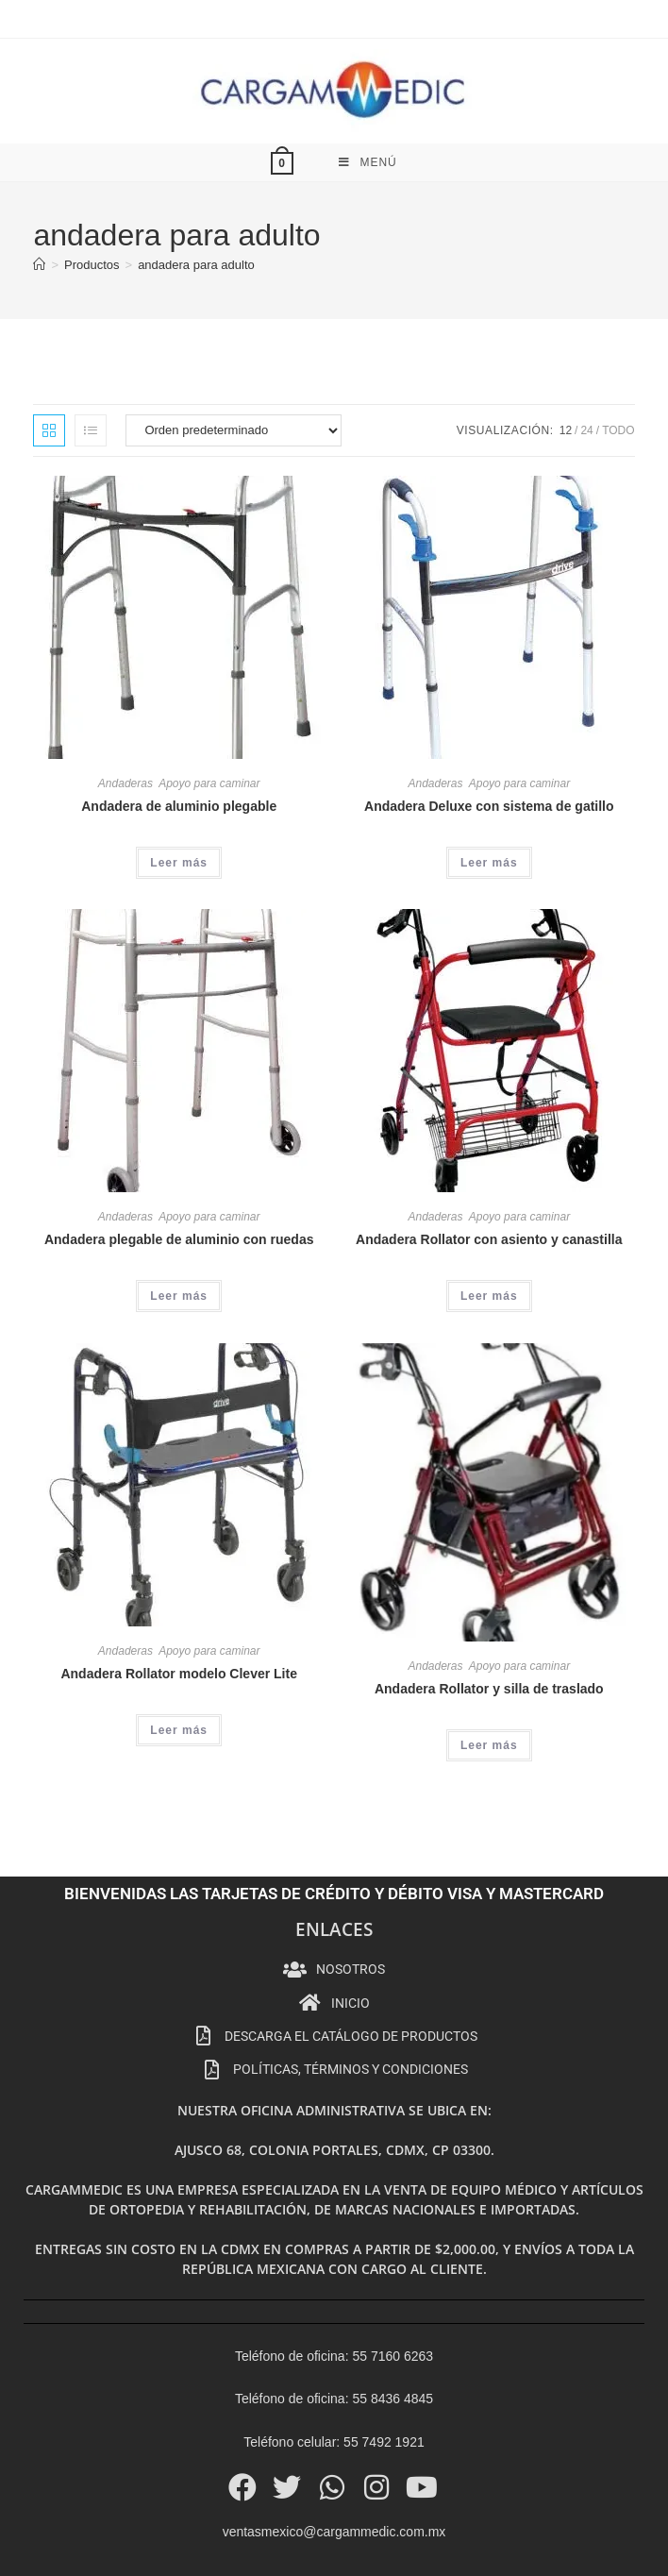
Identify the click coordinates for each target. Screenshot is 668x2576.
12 (565, 370)
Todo (618, 370)
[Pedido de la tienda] (233, 370)
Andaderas (125, 723)
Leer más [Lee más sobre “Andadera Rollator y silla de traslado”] (489, 1685)
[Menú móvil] (368, 102)
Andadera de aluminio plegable (178, 745)
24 (586, 370)
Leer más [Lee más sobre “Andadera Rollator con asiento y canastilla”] (489, 1235)
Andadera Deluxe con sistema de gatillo (489, 745)
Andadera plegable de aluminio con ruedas (179, 1179)
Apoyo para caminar (209, 723)
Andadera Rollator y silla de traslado (489, 1628)
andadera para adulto (196, 204)
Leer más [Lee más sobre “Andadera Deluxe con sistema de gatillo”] (489, 802)
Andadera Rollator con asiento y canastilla (489, 1179)
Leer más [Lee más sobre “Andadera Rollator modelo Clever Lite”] (179, 1669)
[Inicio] (39, 204)
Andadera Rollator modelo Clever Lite (178, 1613)
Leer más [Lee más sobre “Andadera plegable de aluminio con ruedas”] (179, 1235)
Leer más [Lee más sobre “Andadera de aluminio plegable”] (179, 802)
